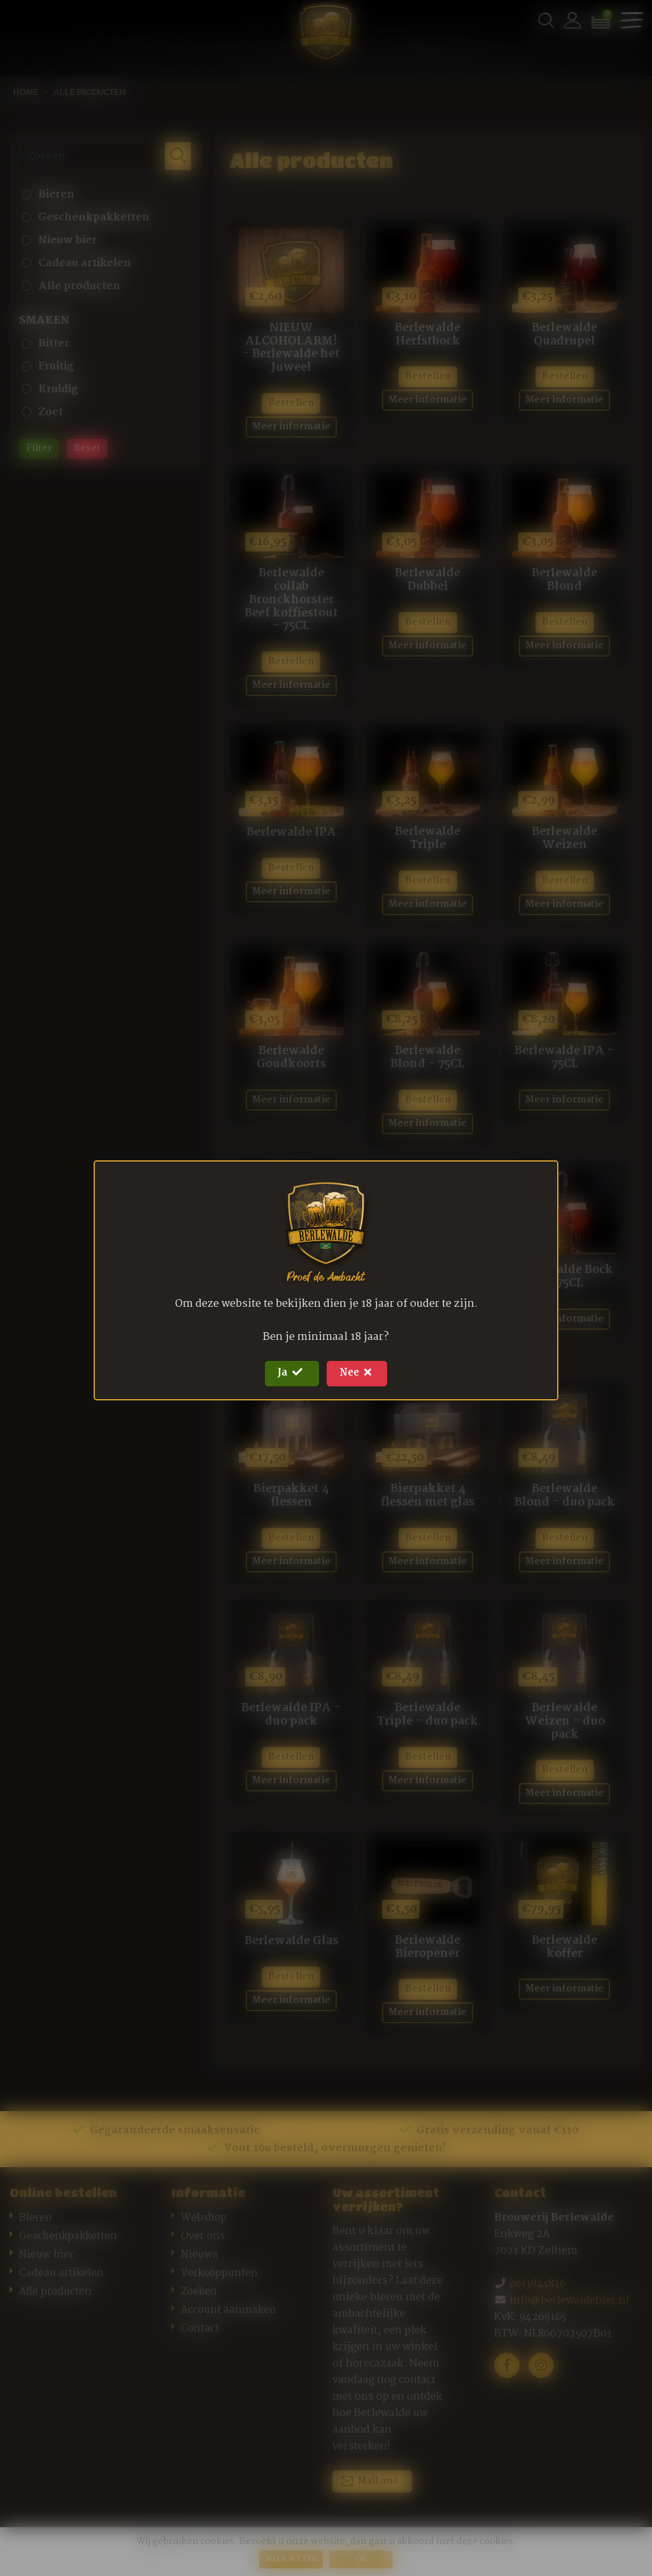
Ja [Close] (287, 1373)
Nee (360, 1373)
